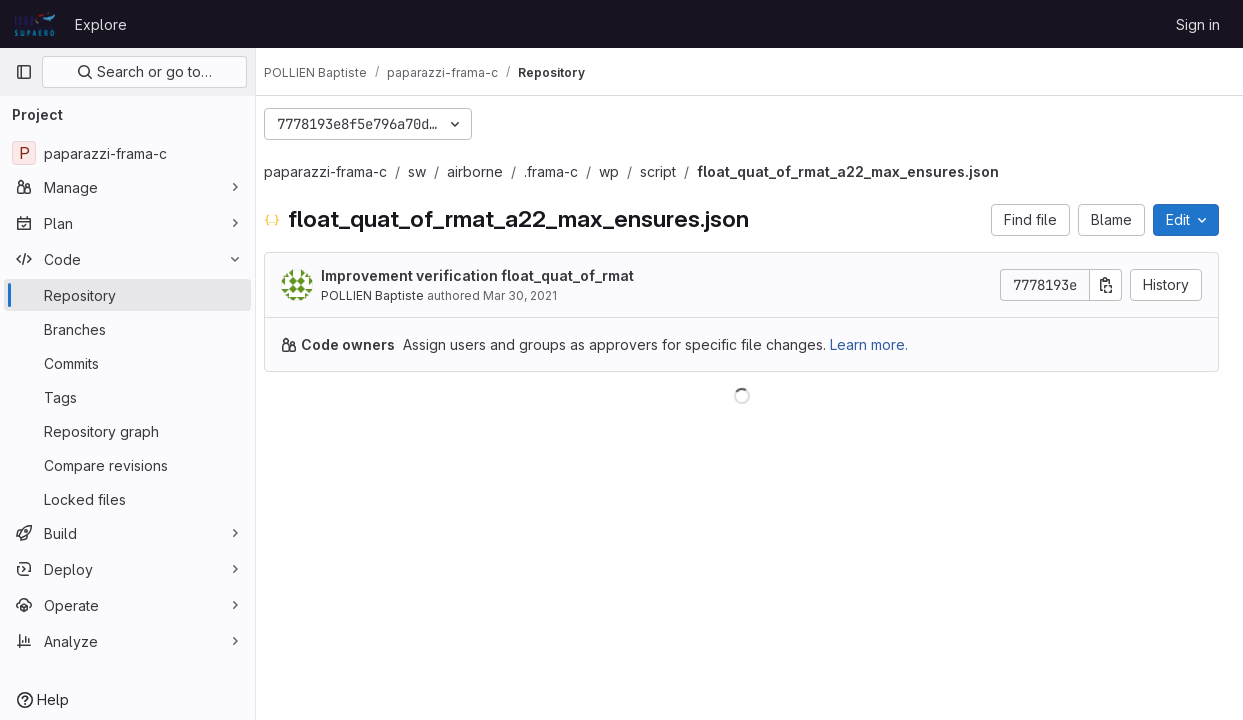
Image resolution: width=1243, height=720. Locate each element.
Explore (101, 24)
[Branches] (127, 329)
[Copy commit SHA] (1106, 285)
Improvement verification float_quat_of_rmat (493, 275)
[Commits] (127, 363)
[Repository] (127, 295)
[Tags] (127, 397)
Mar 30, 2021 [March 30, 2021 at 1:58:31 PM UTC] (536, 295)
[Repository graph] (127, 431)
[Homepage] (35, 24)
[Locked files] (127, 499)
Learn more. (885, 344)
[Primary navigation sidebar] (24, 72)
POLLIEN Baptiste (388, 295)
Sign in (1198, 24)
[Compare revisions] (127, 465)
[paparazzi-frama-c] (127, 153)
